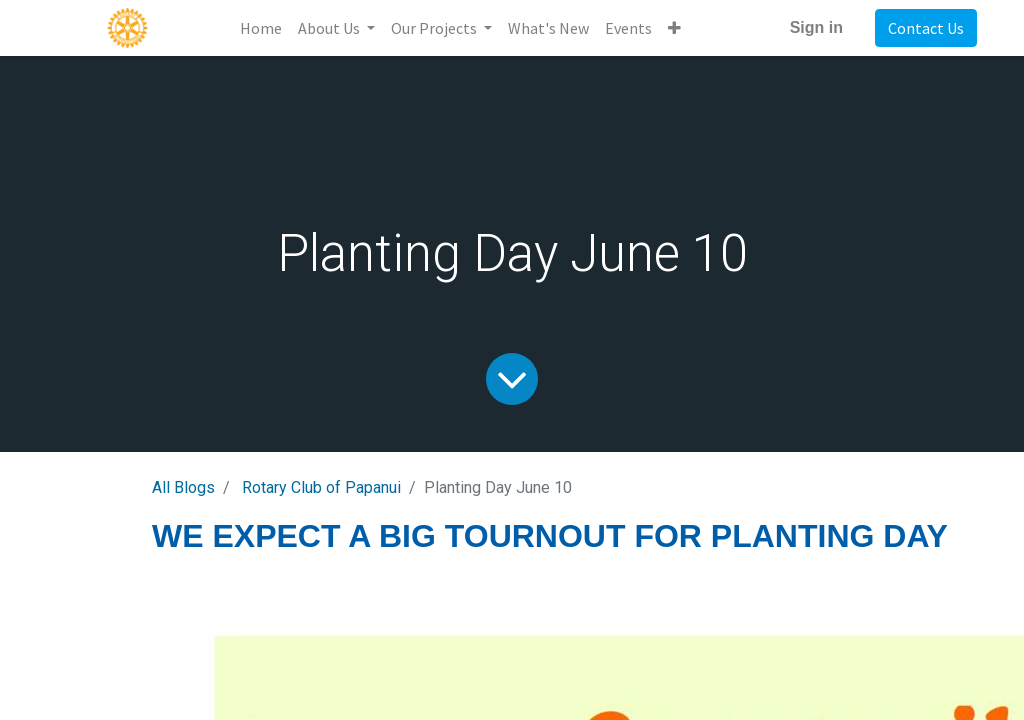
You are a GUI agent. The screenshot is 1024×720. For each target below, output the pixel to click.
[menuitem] (261, 28)
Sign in (816, 27)
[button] (674, 28)
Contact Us (926, 28)
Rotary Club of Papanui (321, 487)
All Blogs (183, 487)
